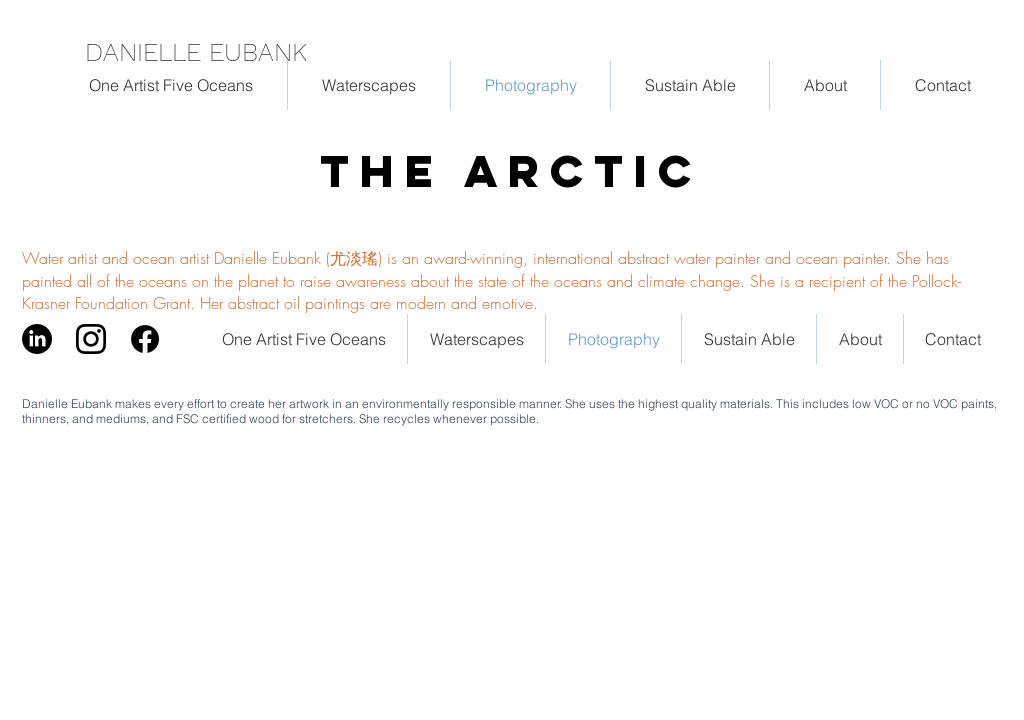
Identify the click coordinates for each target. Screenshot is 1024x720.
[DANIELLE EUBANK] (205, 52)
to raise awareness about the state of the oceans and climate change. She (529, 281)
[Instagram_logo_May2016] (91, 339)
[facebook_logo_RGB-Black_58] (145, 339)
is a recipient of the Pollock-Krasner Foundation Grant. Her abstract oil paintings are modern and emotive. (491, 292)
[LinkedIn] (37, 339)
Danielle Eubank (67, 403)
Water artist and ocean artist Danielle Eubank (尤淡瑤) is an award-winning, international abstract (348, 258)
